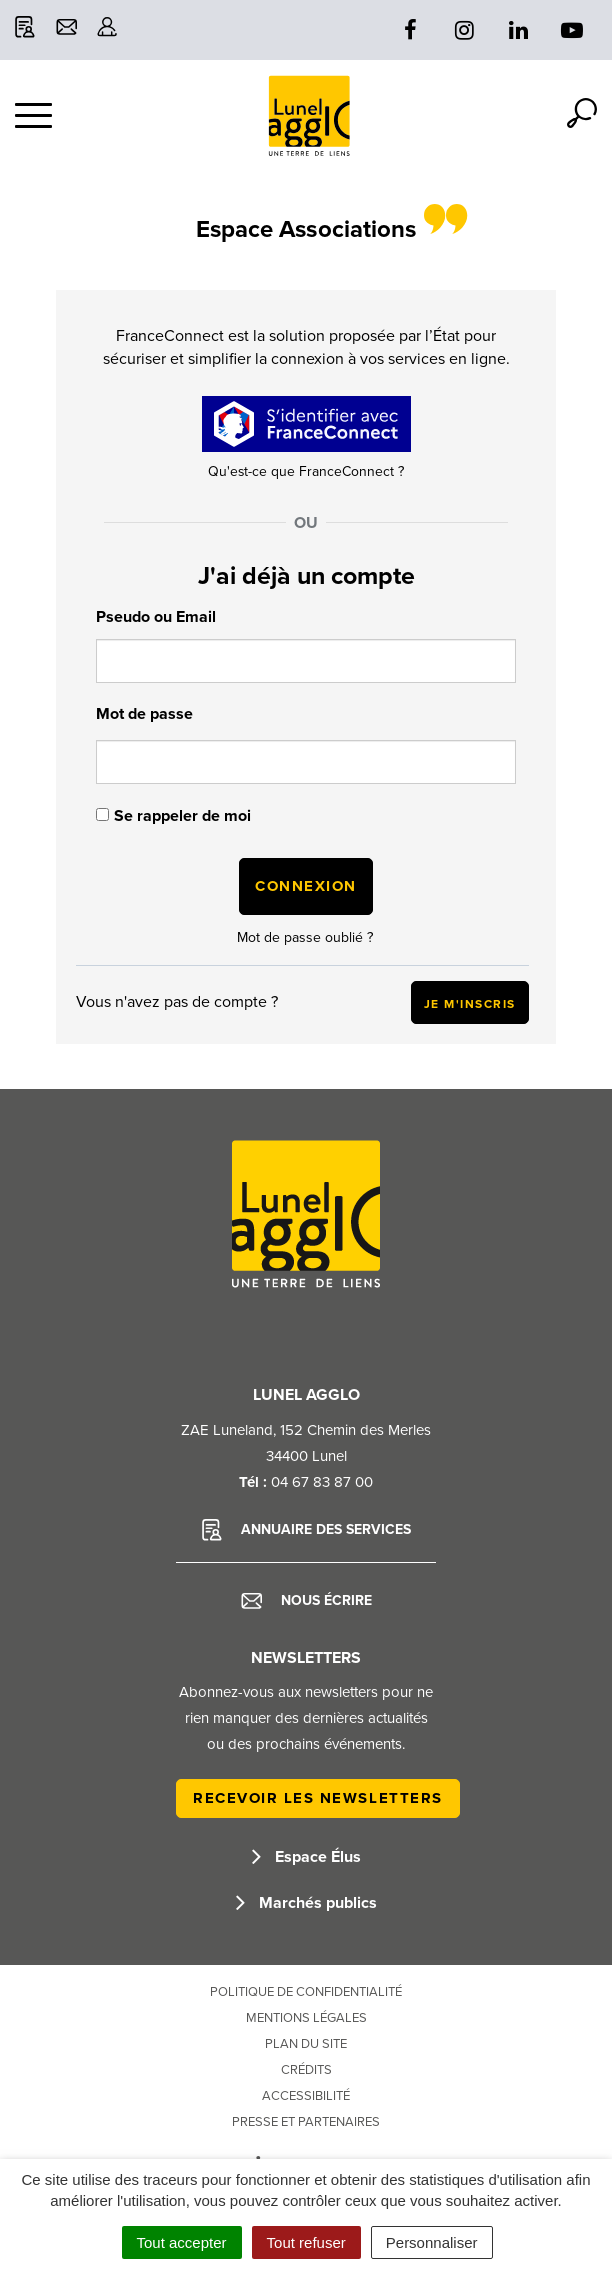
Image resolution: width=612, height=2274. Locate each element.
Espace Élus (306, 1857)
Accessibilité (306, 2096)
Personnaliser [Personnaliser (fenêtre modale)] (432, 2242)
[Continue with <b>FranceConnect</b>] (306, 424)
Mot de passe (144, 714)
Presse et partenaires (306, 2122)
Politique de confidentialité (306, 1992)
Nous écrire (306, 1601)
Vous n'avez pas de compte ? (302, 1002)
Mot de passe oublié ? (305, 937)
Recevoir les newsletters (318, 1798)
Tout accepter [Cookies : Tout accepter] (182, 2242)
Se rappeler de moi (182, 816)
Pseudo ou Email (156, 617)
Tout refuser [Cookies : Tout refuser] (306, 2242)
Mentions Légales (306, 2018)
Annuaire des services (306, 1530)
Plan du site (306, 2044)
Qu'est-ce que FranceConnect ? (306, 471)
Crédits (306, 2070)
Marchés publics (306, 1903)
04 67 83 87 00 (322, 1482)
